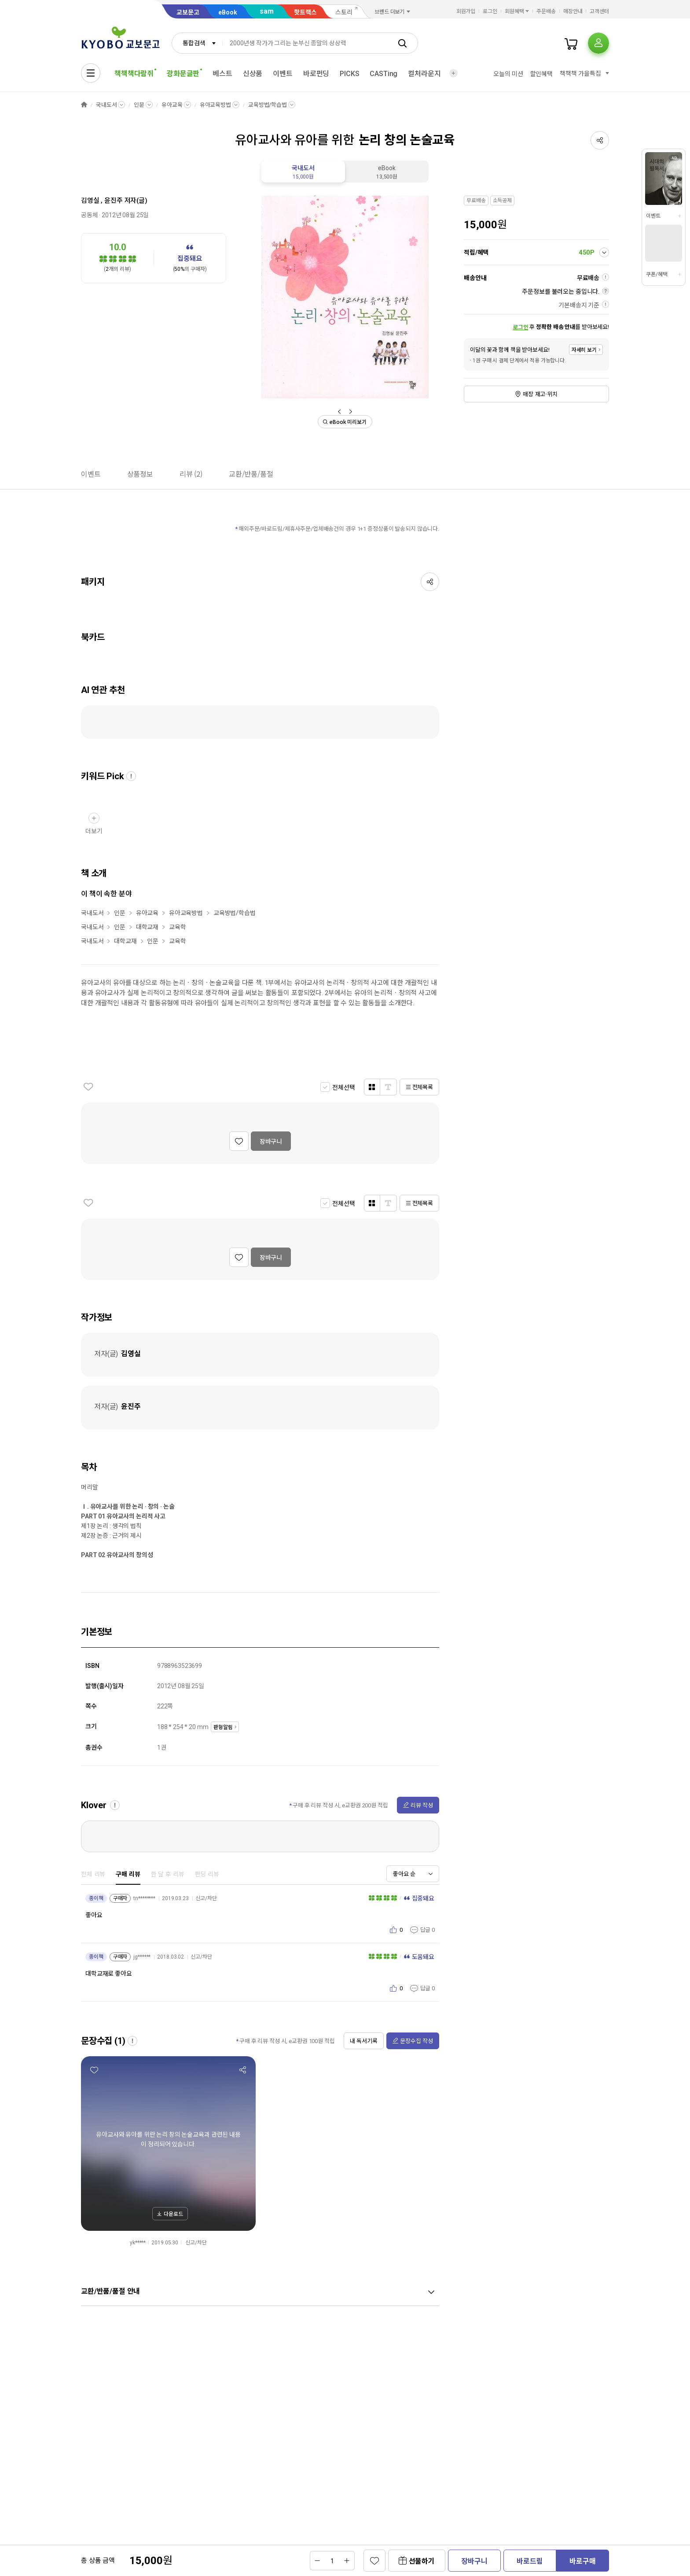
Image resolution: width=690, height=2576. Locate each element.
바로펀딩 (316, 73)
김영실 (90, 200)
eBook (227, 12)
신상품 (253, 73)
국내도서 (106, 105)
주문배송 (546, 11)
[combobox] (197, 43)
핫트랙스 (305, 12)
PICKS (349, 73)
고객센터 (599, 11)
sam (267, 11)
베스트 (222, 73)
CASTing (383, 73)
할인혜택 (541, 73)
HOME (84, 105)
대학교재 (147, 926)
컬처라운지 (424, 73)
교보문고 (187, 12)
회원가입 (466, 11)
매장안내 (573, 11)
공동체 (89, 215)
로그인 (490, 11)
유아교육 (171, 105)
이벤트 (283, 73)
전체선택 (343, 1087)
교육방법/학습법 (267, 105)
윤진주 (113, 200)
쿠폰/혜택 (656, 274)
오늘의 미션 (508, 73)
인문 (139, 105)
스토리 (343, 12)
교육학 (177, 926)
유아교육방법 (215, 105)
